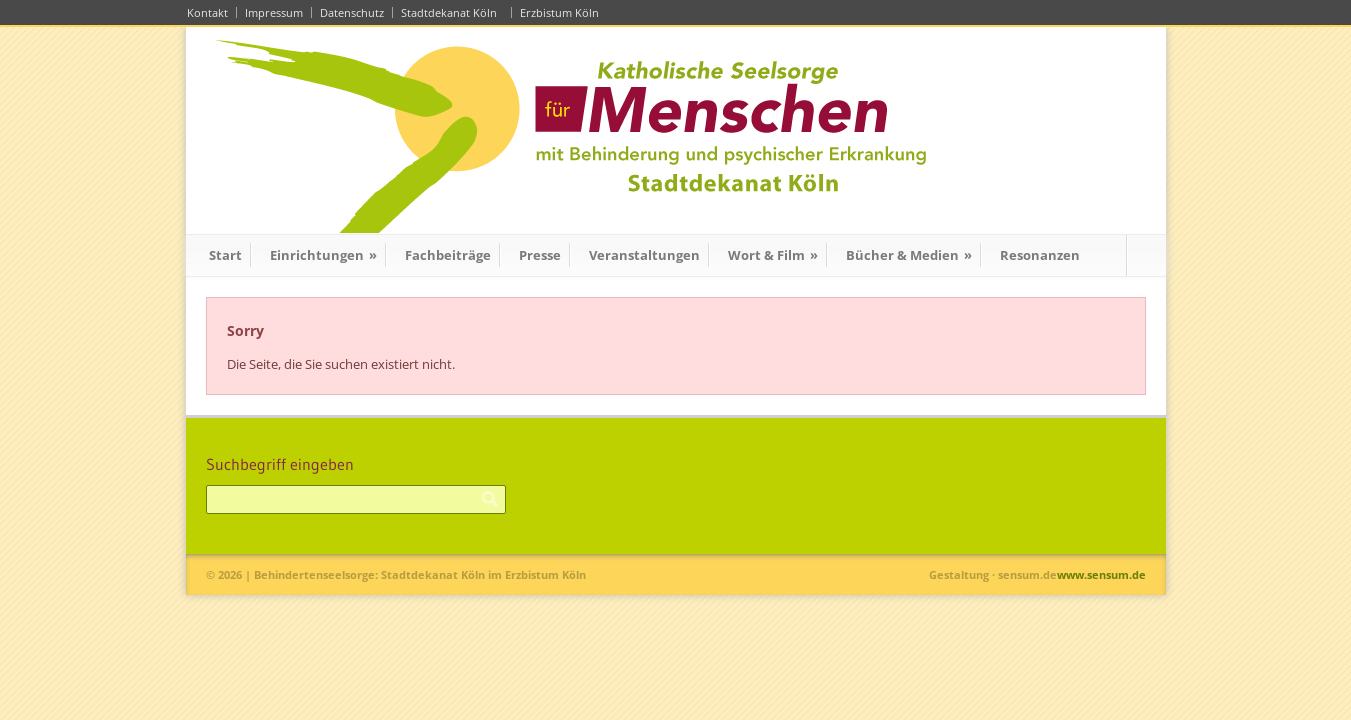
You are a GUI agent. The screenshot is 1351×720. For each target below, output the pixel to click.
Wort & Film (773, 255)
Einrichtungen (323, 255)
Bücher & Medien (909, 255)
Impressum (274, 12)
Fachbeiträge (448, 255)
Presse (540, 255)
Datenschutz (352, 12)
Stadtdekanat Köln (452, 12)
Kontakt (207, 12)
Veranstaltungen (644, 255)
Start (225, 255)
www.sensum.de (1101, 574)
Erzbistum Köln (562, 12)
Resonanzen (1040, 255)
